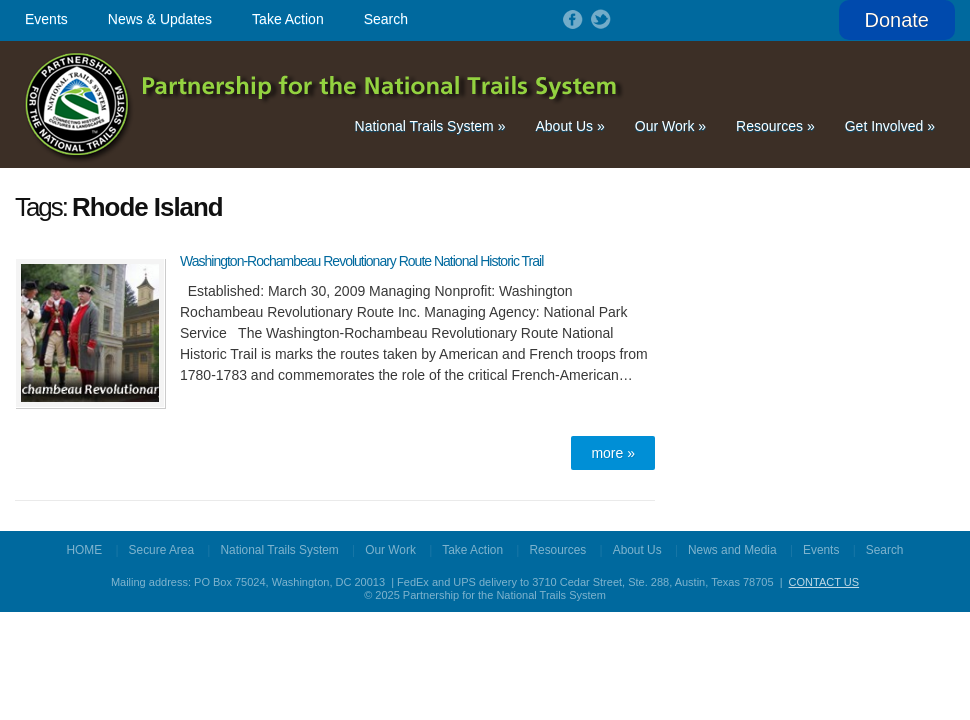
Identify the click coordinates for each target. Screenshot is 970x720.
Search (386, 19)
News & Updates (160, 19)
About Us (569, 126)
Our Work (670, 126)
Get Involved (890, 126)
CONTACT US (824, 582)
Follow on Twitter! (599, 19)
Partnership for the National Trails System (325, 104)
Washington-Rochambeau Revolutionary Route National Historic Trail (361, 261)
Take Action (288, 19)
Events (46, 19)
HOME (85, 550)
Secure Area (161, 550)
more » (613, 453)
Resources (775, 126)
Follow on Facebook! (571, 19)
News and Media (732, 550)
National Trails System (430, 126)
